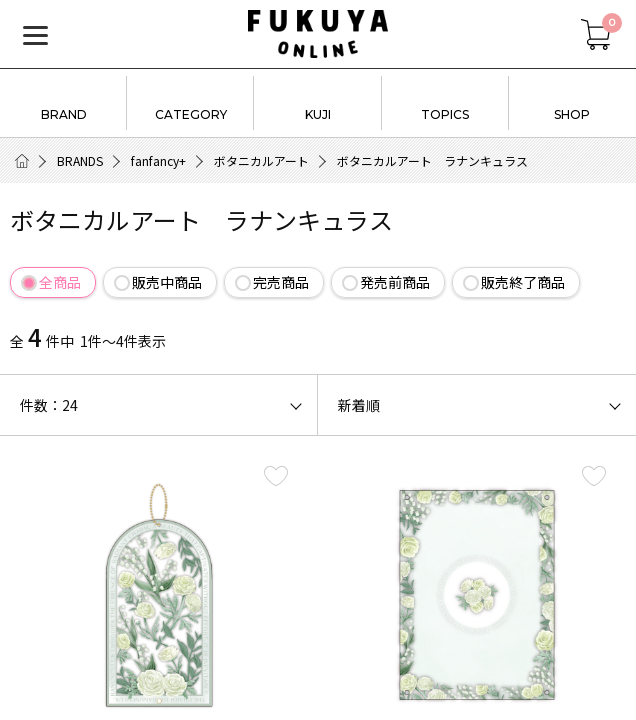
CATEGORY (190, 100)
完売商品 (281, 282)
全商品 (60, 282)
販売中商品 (167, 282)
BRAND (63, 100)
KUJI (317, 100)
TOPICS (445, 100)
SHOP (572, 100)
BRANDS (80, 160)
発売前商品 (395, 282)
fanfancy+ (158, 160)
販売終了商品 (523, 282)
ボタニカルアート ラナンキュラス (432, 160)
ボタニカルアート (261, 160)
